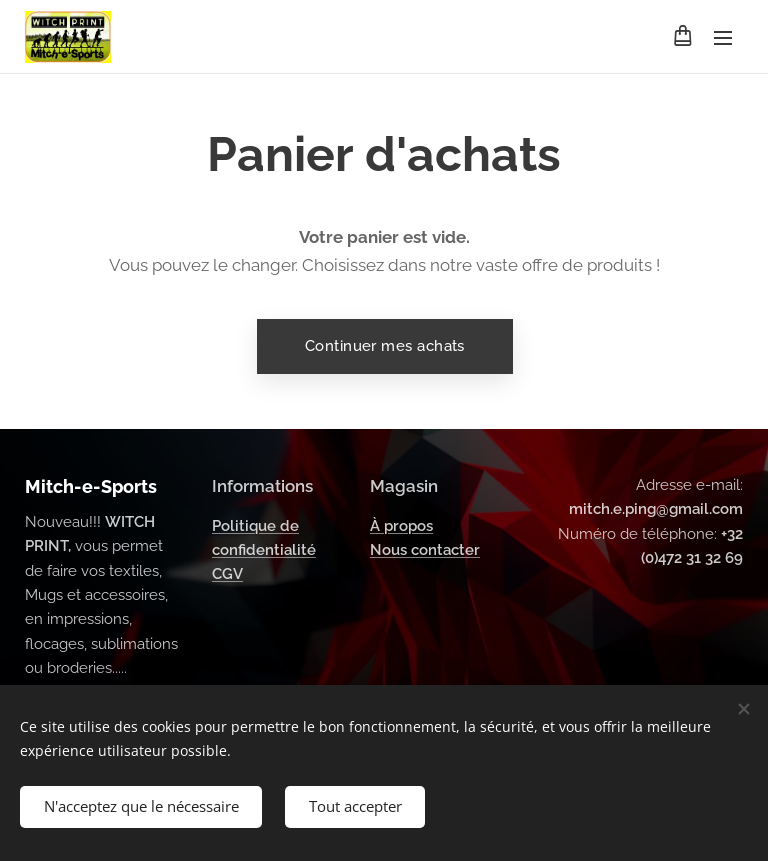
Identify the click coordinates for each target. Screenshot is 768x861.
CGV (227, 575)
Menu (723, 38)
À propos (401, 526)
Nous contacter (425, 550)
